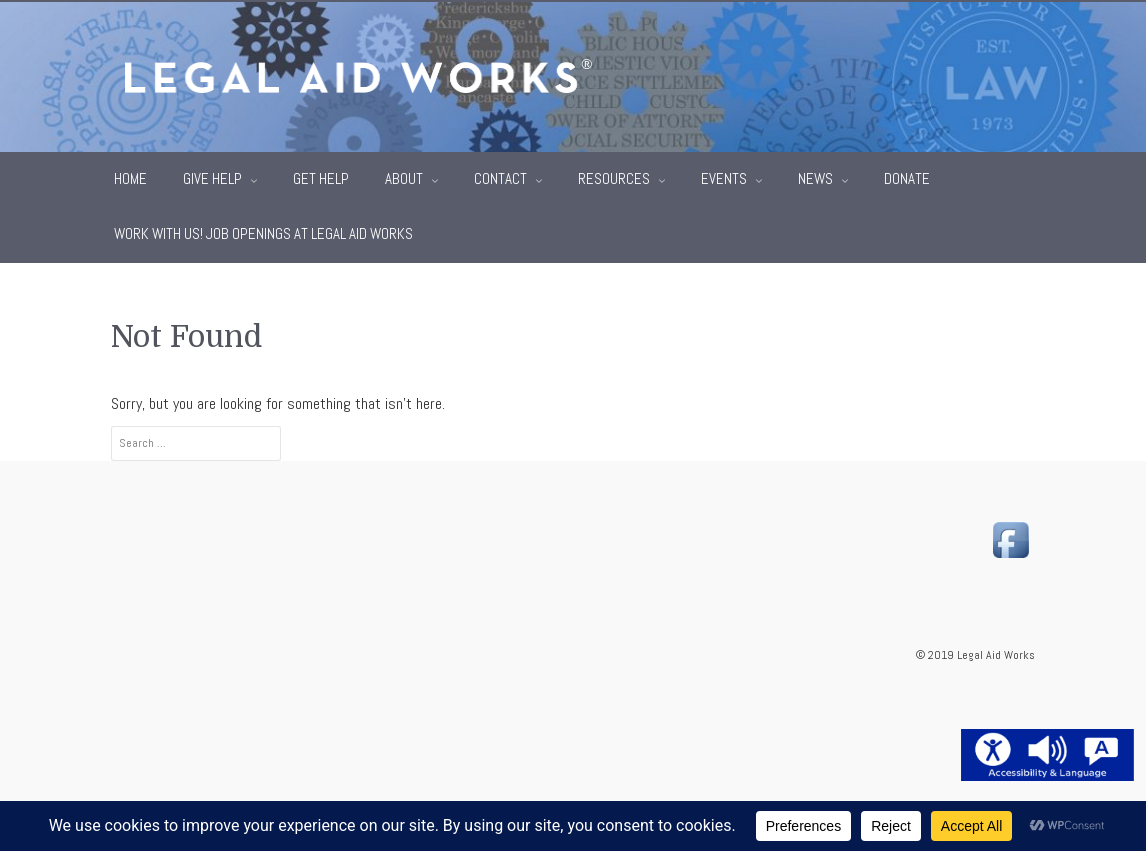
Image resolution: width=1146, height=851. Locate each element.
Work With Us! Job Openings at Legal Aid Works (263, 232)
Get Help (321, 176)
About (405, 176)
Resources (615, 176)
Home (130, 176)
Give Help (214, 176)
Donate (907, 176)
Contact (502, 176)
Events (725, 176)
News (817, 176)
